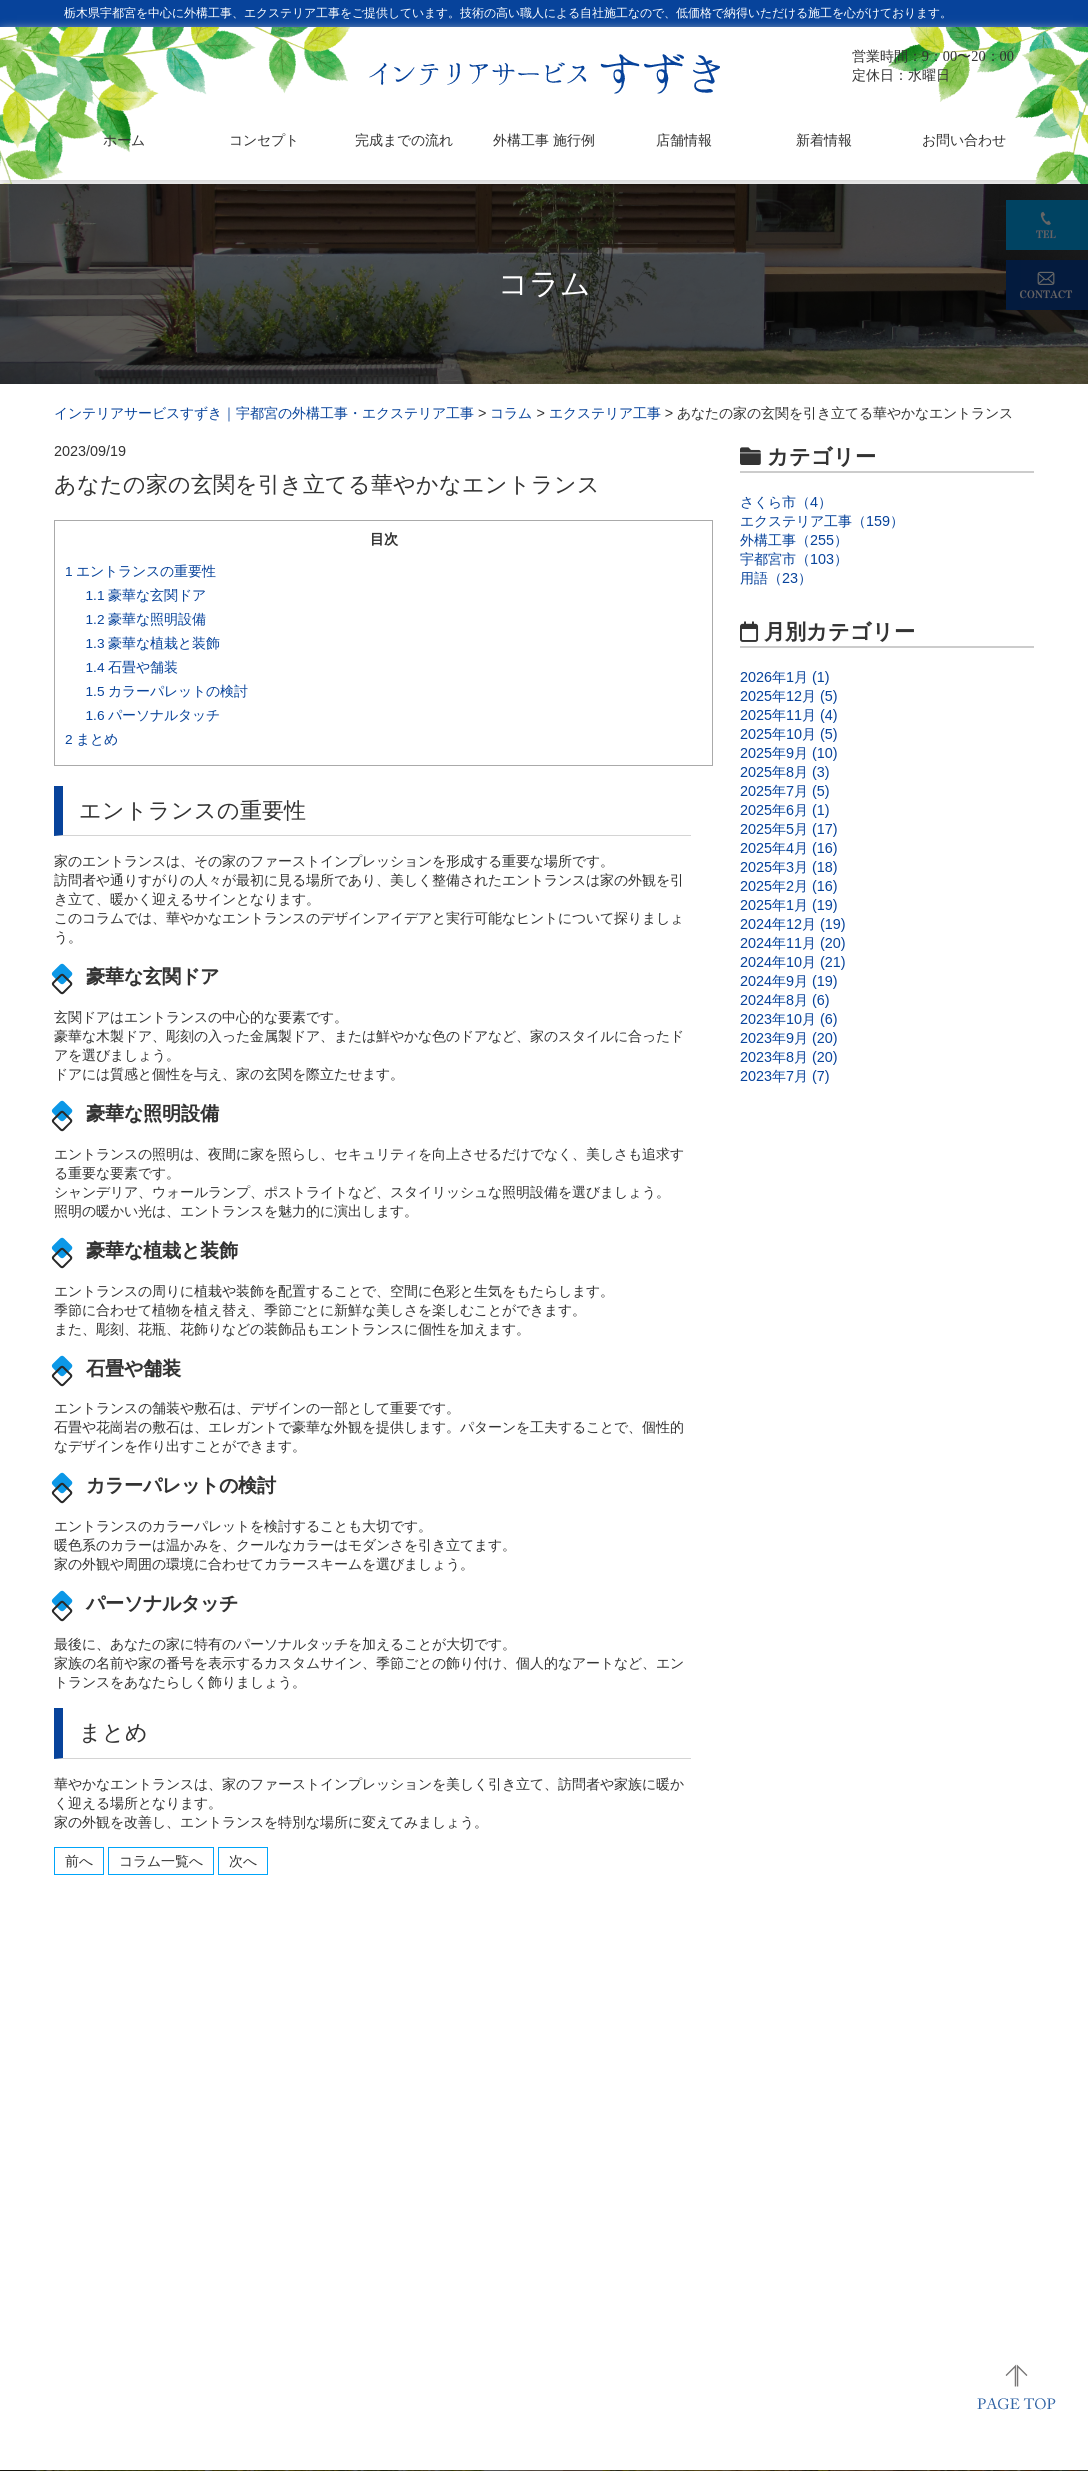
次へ (243, 1861)
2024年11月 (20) (793, 943)
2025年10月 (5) (789, 734)
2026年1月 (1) (785, 677)
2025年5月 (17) (789, 829)
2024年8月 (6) (785, 1000)
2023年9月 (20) (789, 1038)
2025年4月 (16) (789, 848)
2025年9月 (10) (789, 753)
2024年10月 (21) (793, 962)
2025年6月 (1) (785, 810)
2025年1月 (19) (789, 905)
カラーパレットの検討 (167, 691)
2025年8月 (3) (785, 772)
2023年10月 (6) (789, 1019)
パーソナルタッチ (153, 715)
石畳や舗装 (132, 667)
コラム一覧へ (161, 1861)
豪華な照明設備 (146, 619)
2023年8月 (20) (789, 1057)
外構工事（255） (794, 540)
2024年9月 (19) (789, 981)
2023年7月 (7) (785, 1076)
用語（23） (776, 578)
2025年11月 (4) (789, 715)
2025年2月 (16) (789, 886)
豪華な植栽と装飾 (153, 643)
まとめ (91, 739)
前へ (79, 1861)
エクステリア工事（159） (822, 521)
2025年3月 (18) (789, 867)
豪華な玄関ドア (146, 595)
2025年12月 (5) (789, 696)
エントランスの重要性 (140, 571)
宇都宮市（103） (794, 559)
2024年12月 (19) (793, 924)
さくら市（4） (786, 502)
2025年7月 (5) (785, 791)
